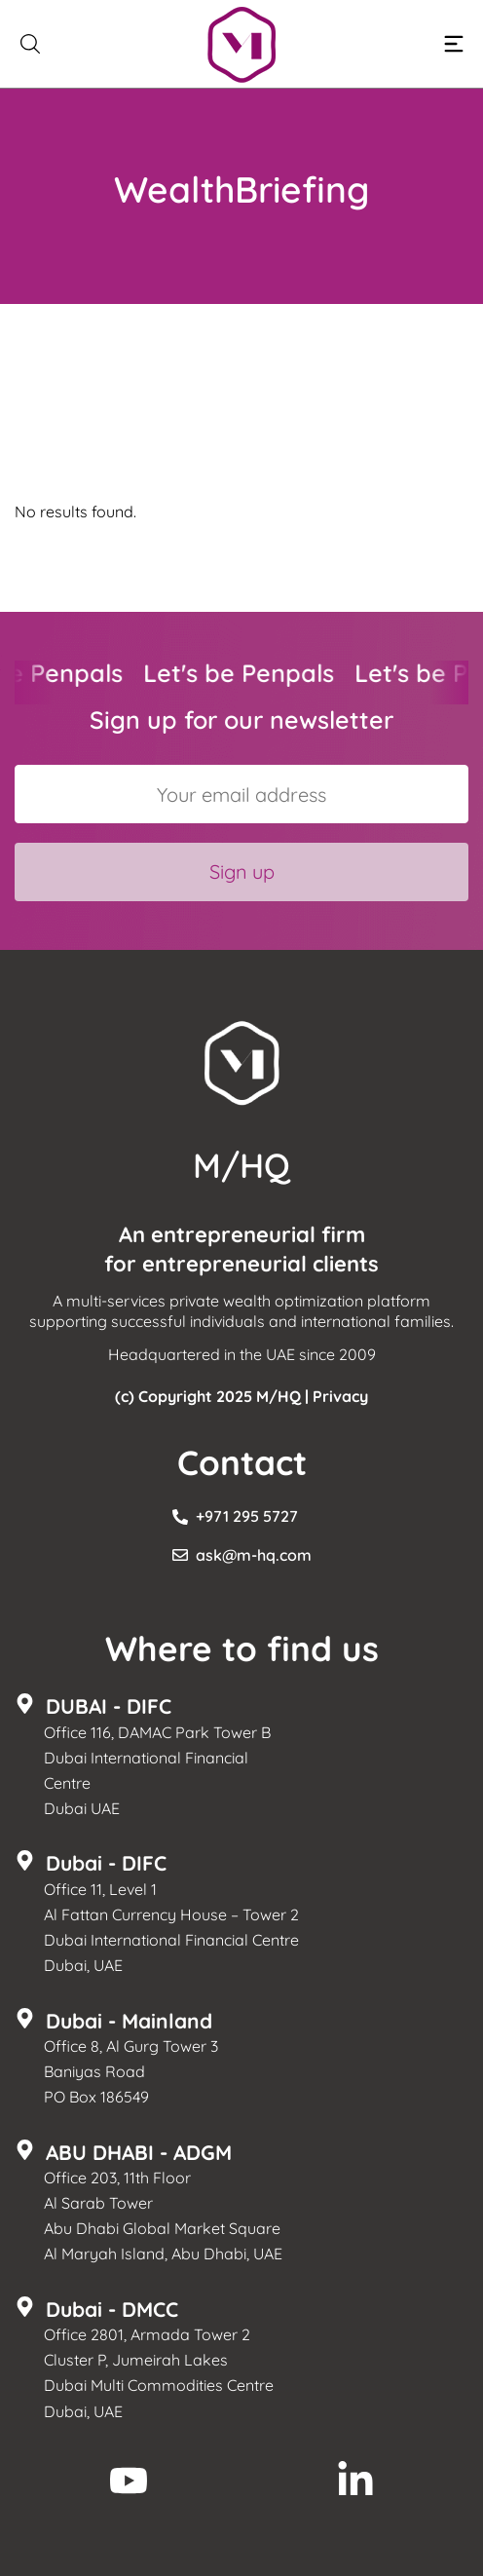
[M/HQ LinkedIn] (355, 2480)
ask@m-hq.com (254, 1555)
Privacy (340, 1396)
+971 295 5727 (247, 1516)
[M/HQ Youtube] (128, 2480)
